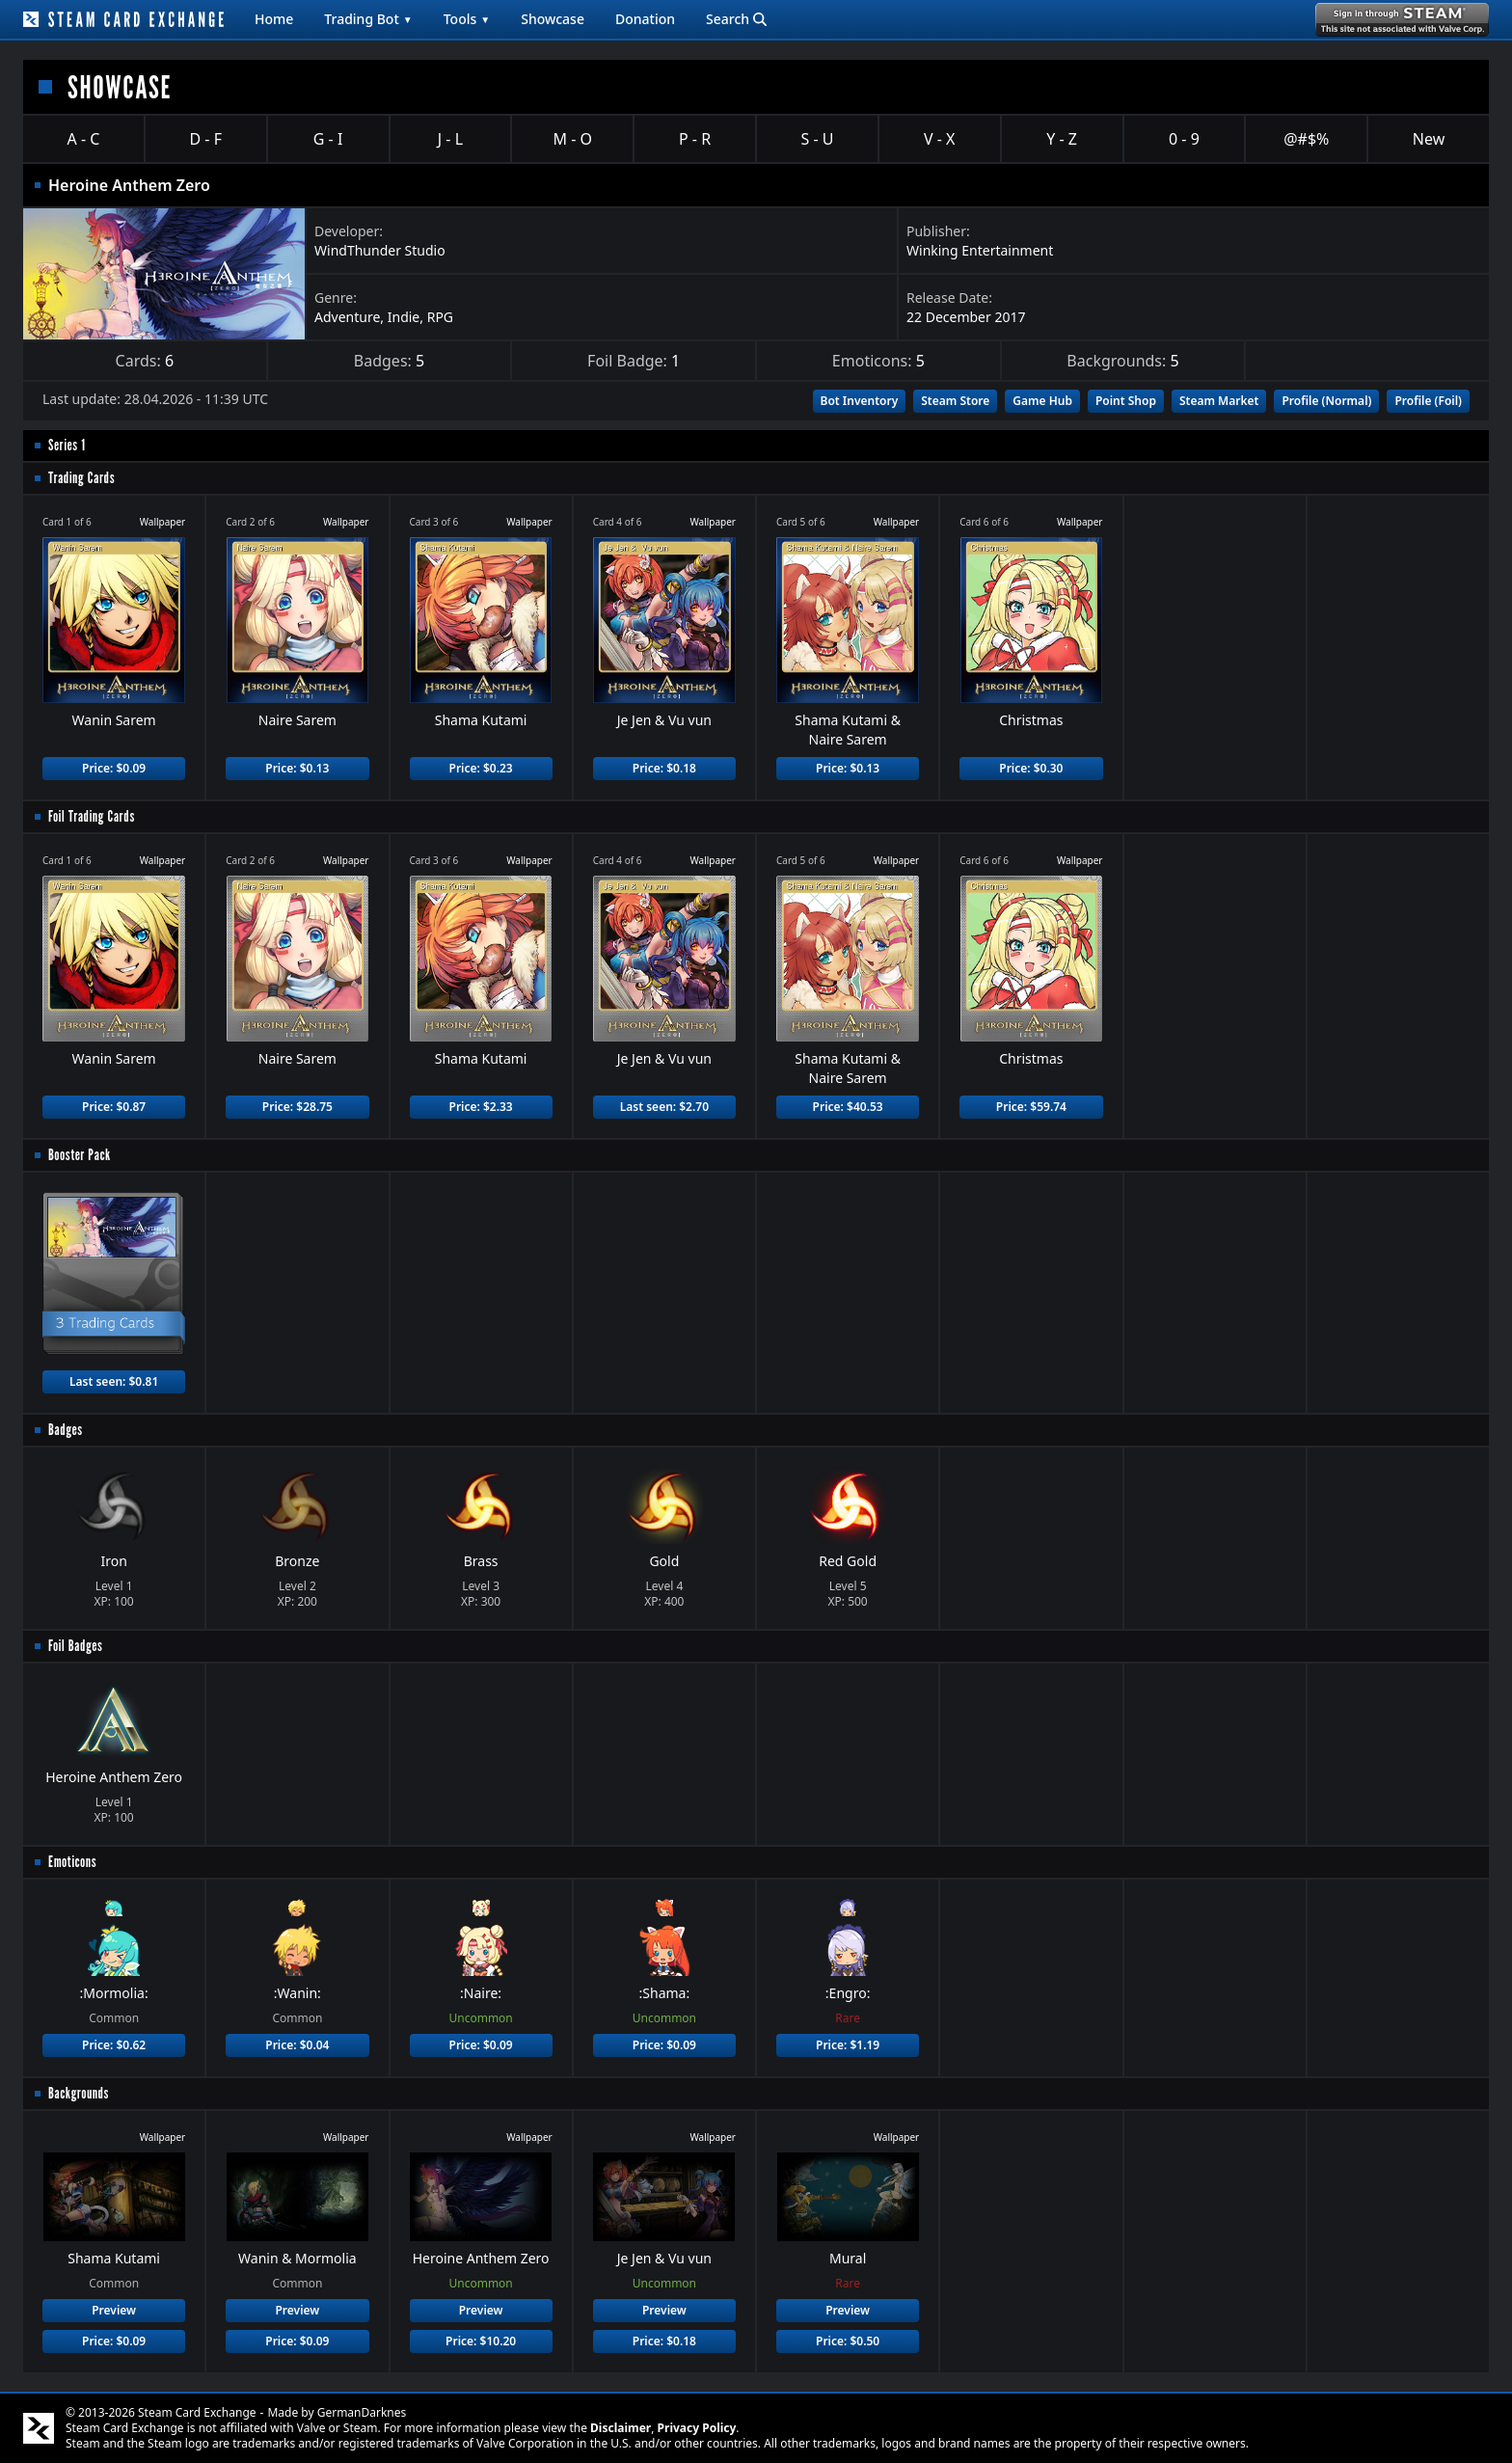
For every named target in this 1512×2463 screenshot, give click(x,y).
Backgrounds (78, 2093)
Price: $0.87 (114, 1106)
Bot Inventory (860, 400)
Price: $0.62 (114, 2045)
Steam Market (1218, 400)
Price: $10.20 (481, 2341)
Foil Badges (75, 1646)
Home (274, 19)
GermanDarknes (362, 2412)
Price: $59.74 (1031, 1106)
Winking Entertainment (979, 250)
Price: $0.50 (847, 2341)
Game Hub (1042, 400)
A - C (84, 138)
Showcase (552, 19)
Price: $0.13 (297, 768)
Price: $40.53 (848, 1106)
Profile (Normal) (1326, 400)
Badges (65, 1430)
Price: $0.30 (1031, 768)
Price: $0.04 (297, 2045)
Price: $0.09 (114, 768)
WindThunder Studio (380, 250)
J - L (450, 138)
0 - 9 (1184, 138)
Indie (404, 317)
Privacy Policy (697, 2428)
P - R (695, 138)
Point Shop (1125, 400)
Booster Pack (79, 1155)
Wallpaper (163, 521)
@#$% (1306, 138)
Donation (645, 19)
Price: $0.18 (664, 768)
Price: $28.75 (297, 1106)
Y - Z (1061, 138)
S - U (816, 138)
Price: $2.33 (481, 1106)
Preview (114, 2310)
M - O (573, 138)
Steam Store (955, 400)
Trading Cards (81, 478)
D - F (206, 138)
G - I (328, 138)
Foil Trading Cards (91, 816)
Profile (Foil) (1428, 400)
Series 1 (67, 445)
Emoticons (72, 1862)
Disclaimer (620, 2428)
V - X (939, 138)
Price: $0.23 (481, 768)
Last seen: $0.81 (113, 1381)
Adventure (347, 317)
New (1428, 138)
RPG (440, 317)
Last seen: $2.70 (664, 1106)
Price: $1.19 (847, 2045)
